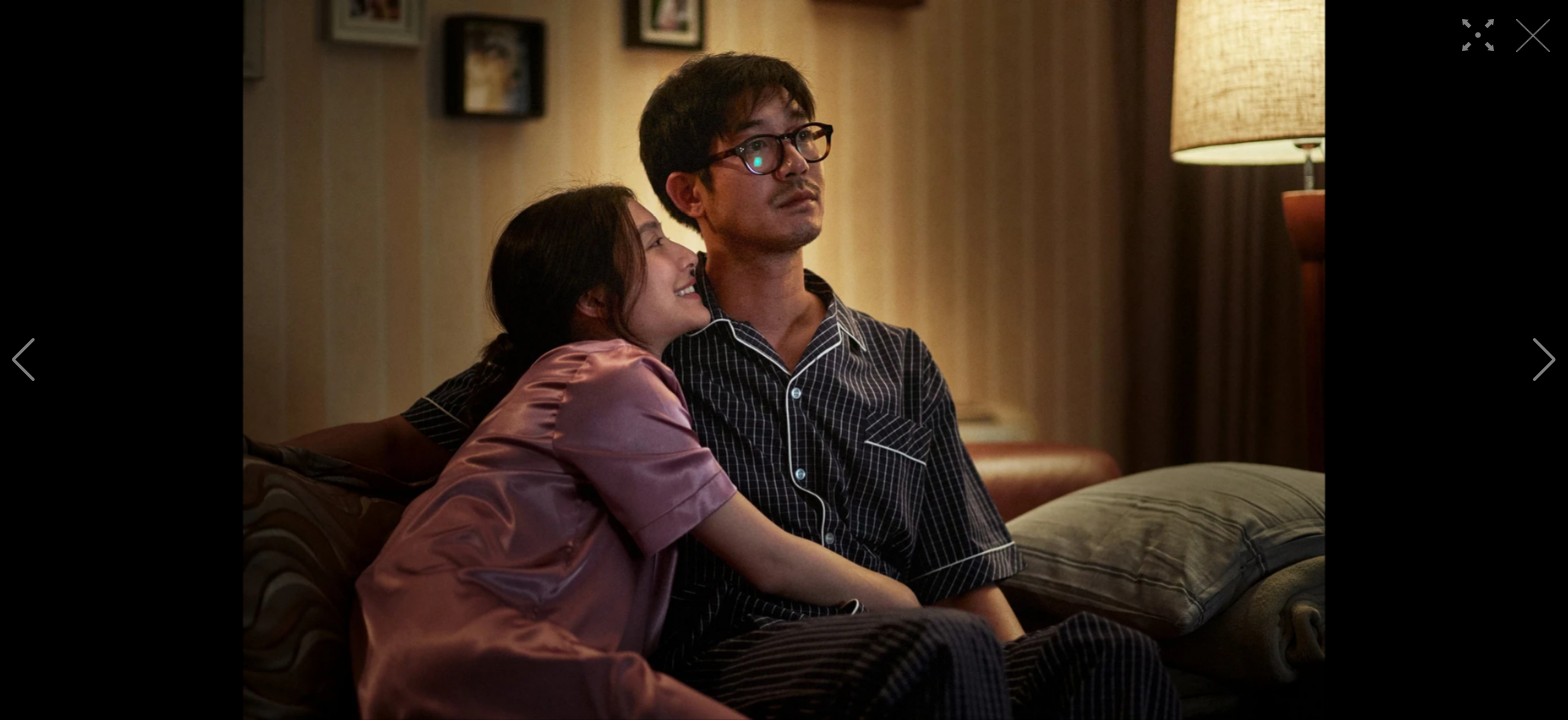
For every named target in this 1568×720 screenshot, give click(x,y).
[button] (23, 360)
